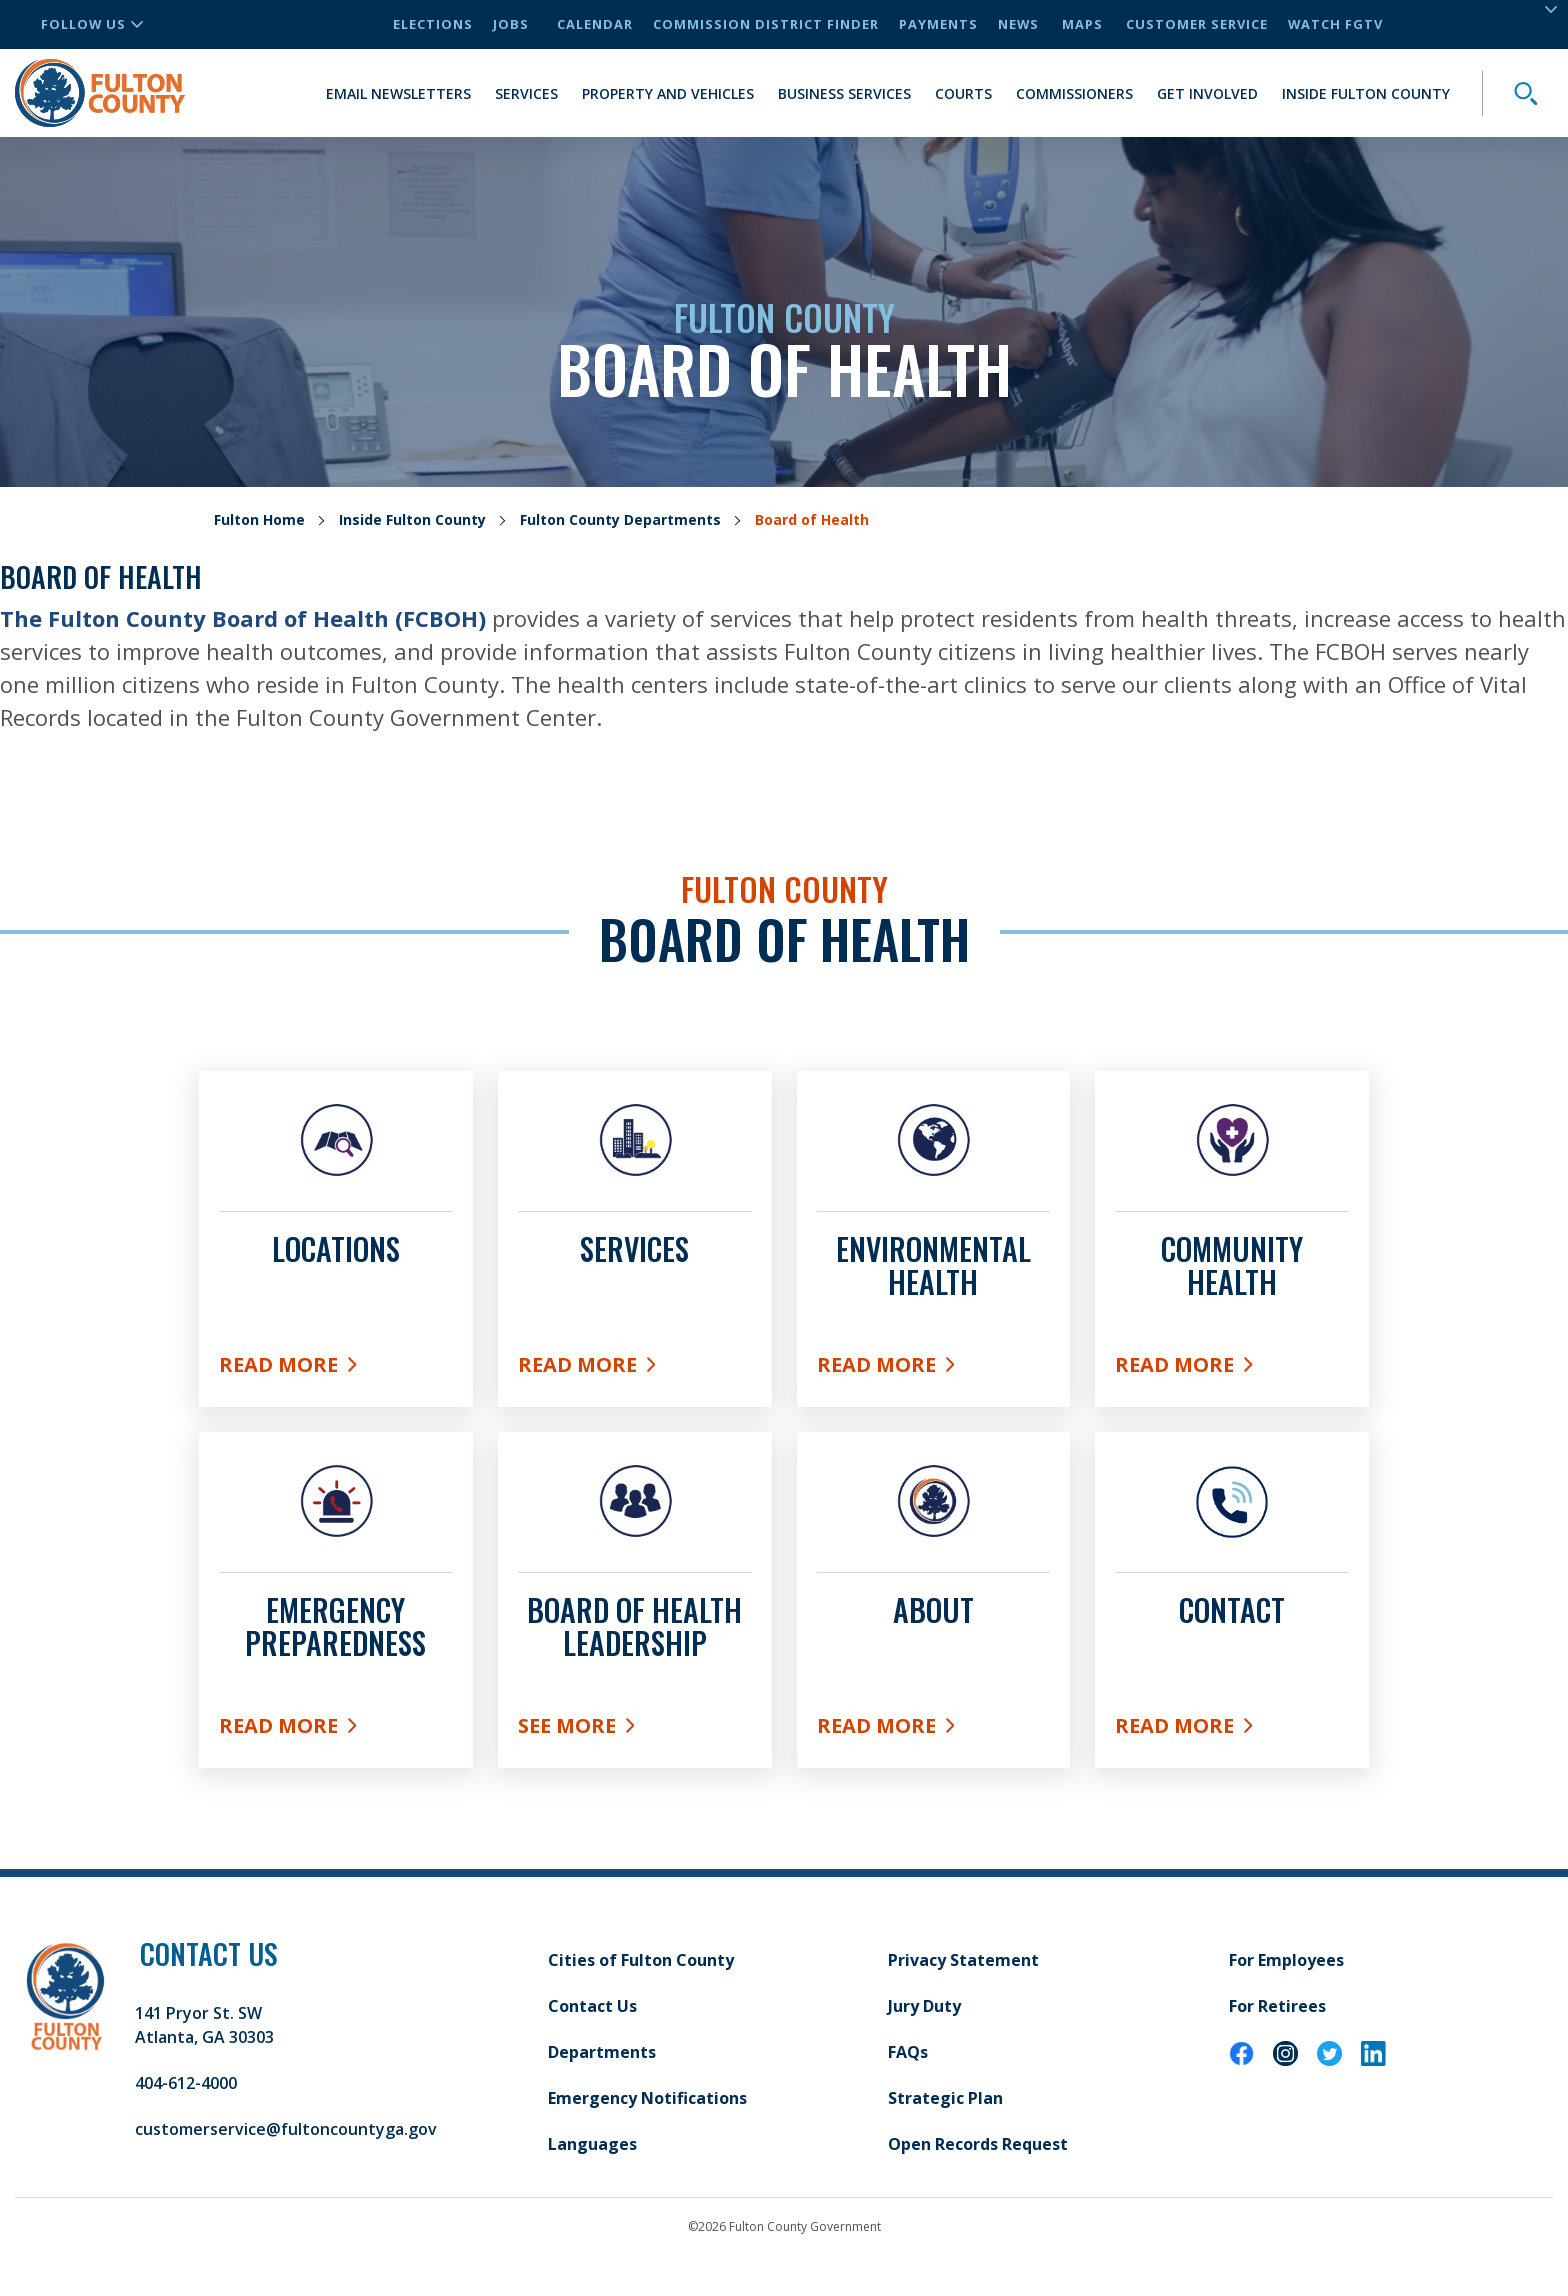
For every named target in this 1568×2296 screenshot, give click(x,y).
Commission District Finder (766, 24)
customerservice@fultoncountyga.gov (286, 2129)
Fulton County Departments (620, 519)
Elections (433, 24)
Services (526, 93)
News (1018, 24)
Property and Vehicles (668, 93)
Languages (592, 2144)
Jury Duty (924, 2006)
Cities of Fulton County (641, 1960)
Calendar (595, 24)
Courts (963, 93)
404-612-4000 (186, 2083)
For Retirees (1277, 2006)
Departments (602, 2052)
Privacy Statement (963, 1960)
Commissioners (1074, 93)
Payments (938, 24)
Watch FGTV (1335, 24)
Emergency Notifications (647, 2098)
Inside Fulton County (1366, 93)
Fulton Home (259, 519)
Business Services (844, 93)
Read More (317, 1369)
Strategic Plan (945, 2098)
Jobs (511, 24)
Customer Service (1197, 24)
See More (635, 1730)
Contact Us (592, 2006)
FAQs (908, 2052)
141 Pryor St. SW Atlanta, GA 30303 (204, 2025)
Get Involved (1207, 93)
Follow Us (92, 24)
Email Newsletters (398, 93)
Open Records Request (978, 2144)
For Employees (1286, 1960)
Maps (1082, 24)
